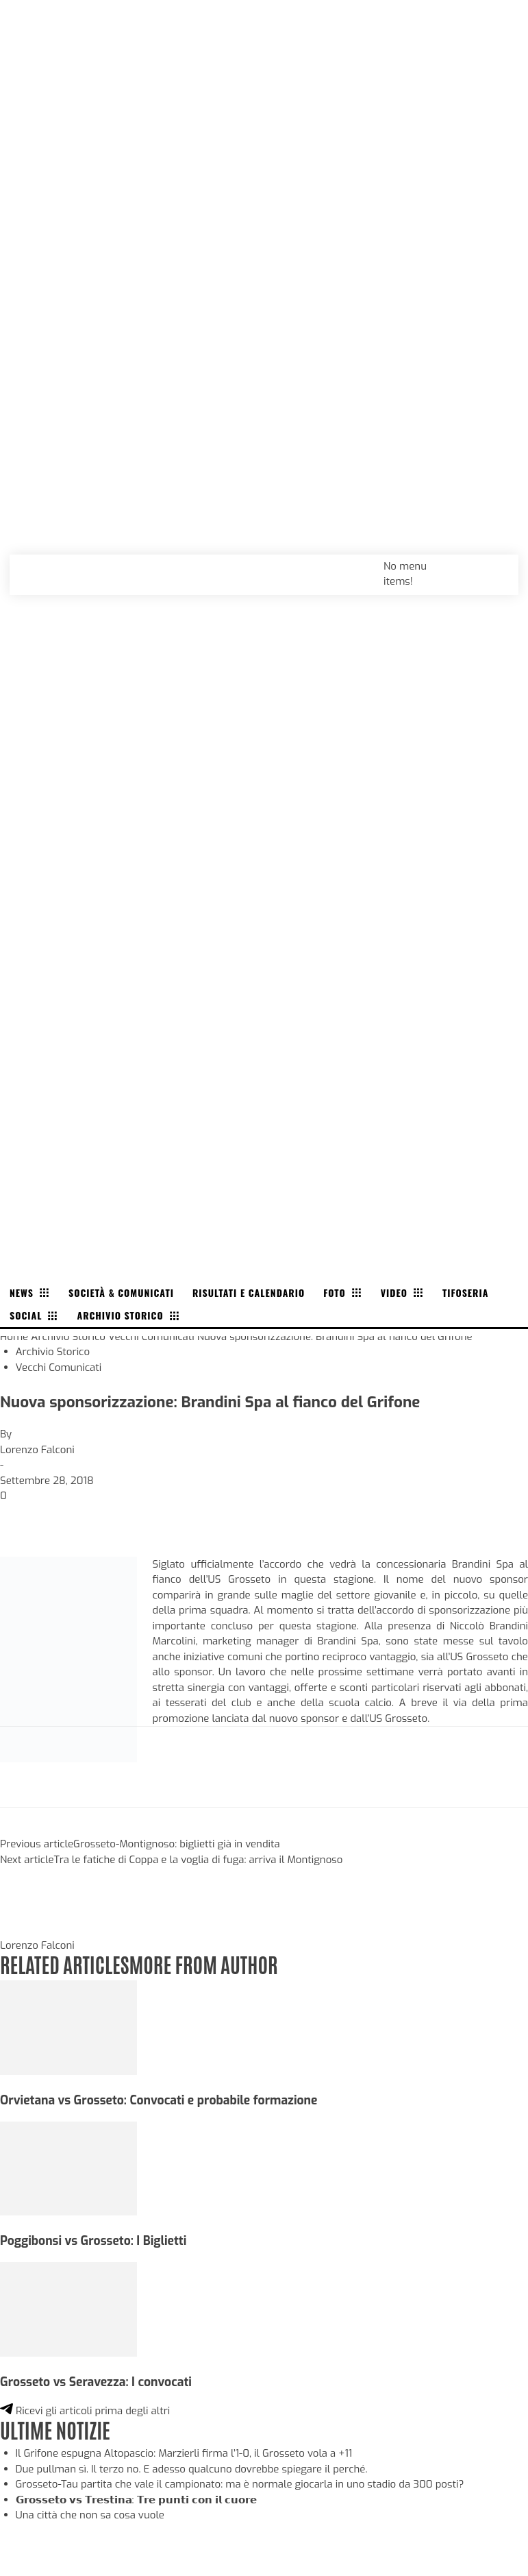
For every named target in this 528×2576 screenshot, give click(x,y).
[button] (492, 565)
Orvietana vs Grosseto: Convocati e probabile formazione (158, 2100)
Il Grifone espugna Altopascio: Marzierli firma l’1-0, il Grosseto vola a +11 (184, 2453)
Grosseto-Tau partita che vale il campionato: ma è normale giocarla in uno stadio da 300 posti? (240, 2484)
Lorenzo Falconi (37, 1450)
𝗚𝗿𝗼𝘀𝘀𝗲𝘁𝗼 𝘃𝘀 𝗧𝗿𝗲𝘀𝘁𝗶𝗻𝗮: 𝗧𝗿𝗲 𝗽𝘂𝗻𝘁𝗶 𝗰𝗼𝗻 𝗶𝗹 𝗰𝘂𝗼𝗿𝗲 (136, 2500)
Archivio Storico (68, 1337)
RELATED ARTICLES (64, 1963)
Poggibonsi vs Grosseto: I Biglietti (93, 2241)
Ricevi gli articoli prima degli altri (85, 2411)
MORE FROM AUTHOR (203, 1963)
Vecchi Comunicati (151, 1337)
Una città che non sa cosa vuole (90, 2515)
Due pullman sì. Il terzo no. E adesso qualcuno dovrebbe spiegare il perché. (192, 2469)
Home (14, 1337)
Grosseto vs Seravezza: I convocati (96, 2382)
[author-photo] (33, 1929)
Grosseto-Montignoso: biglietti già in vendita (176, 1844)
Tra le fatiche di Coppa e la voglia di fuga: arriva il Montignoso (198, 1860)
